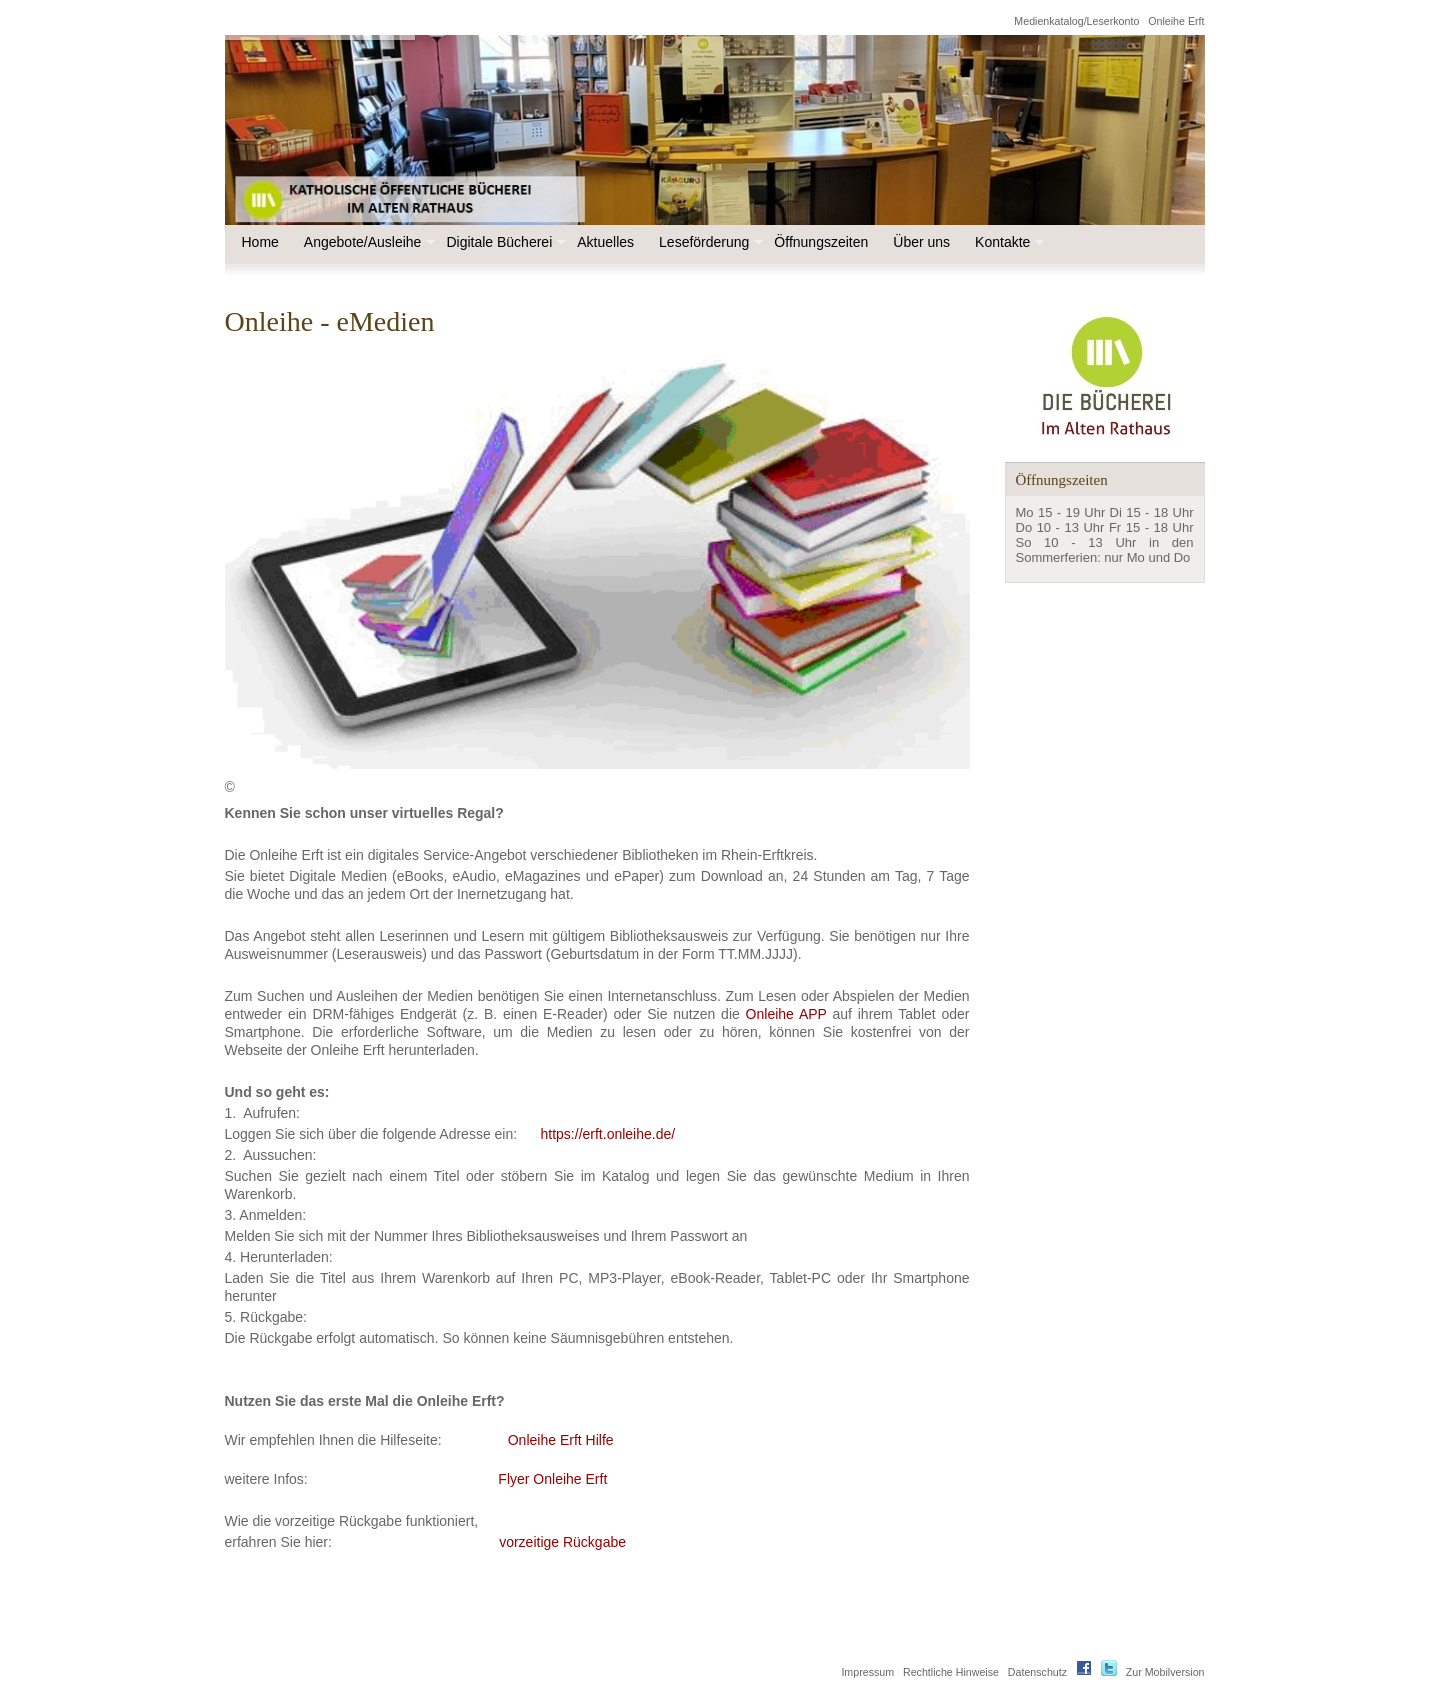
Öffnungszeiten (821, 242)
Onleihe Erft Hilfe (561, 1440)
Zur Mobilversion (1165, 1672)
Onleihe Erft (1176, 21)
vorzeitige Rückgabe (562, 1542)
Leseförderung (709, 242)
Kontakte (1007, 242)
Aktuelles (605, 242)
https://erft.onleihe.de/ (608, 1134)
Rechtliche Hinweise (951, 1672)
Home (260, 242)
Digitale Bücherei (504, 242)
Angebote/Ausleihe (368, 242)
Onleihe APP (786, 1014)
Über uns (921, 242)
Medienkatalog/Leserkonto (1076, 21)
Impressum (867, 1672)
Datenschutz (1037, 1672)
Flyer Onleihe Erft (552, 1479)
